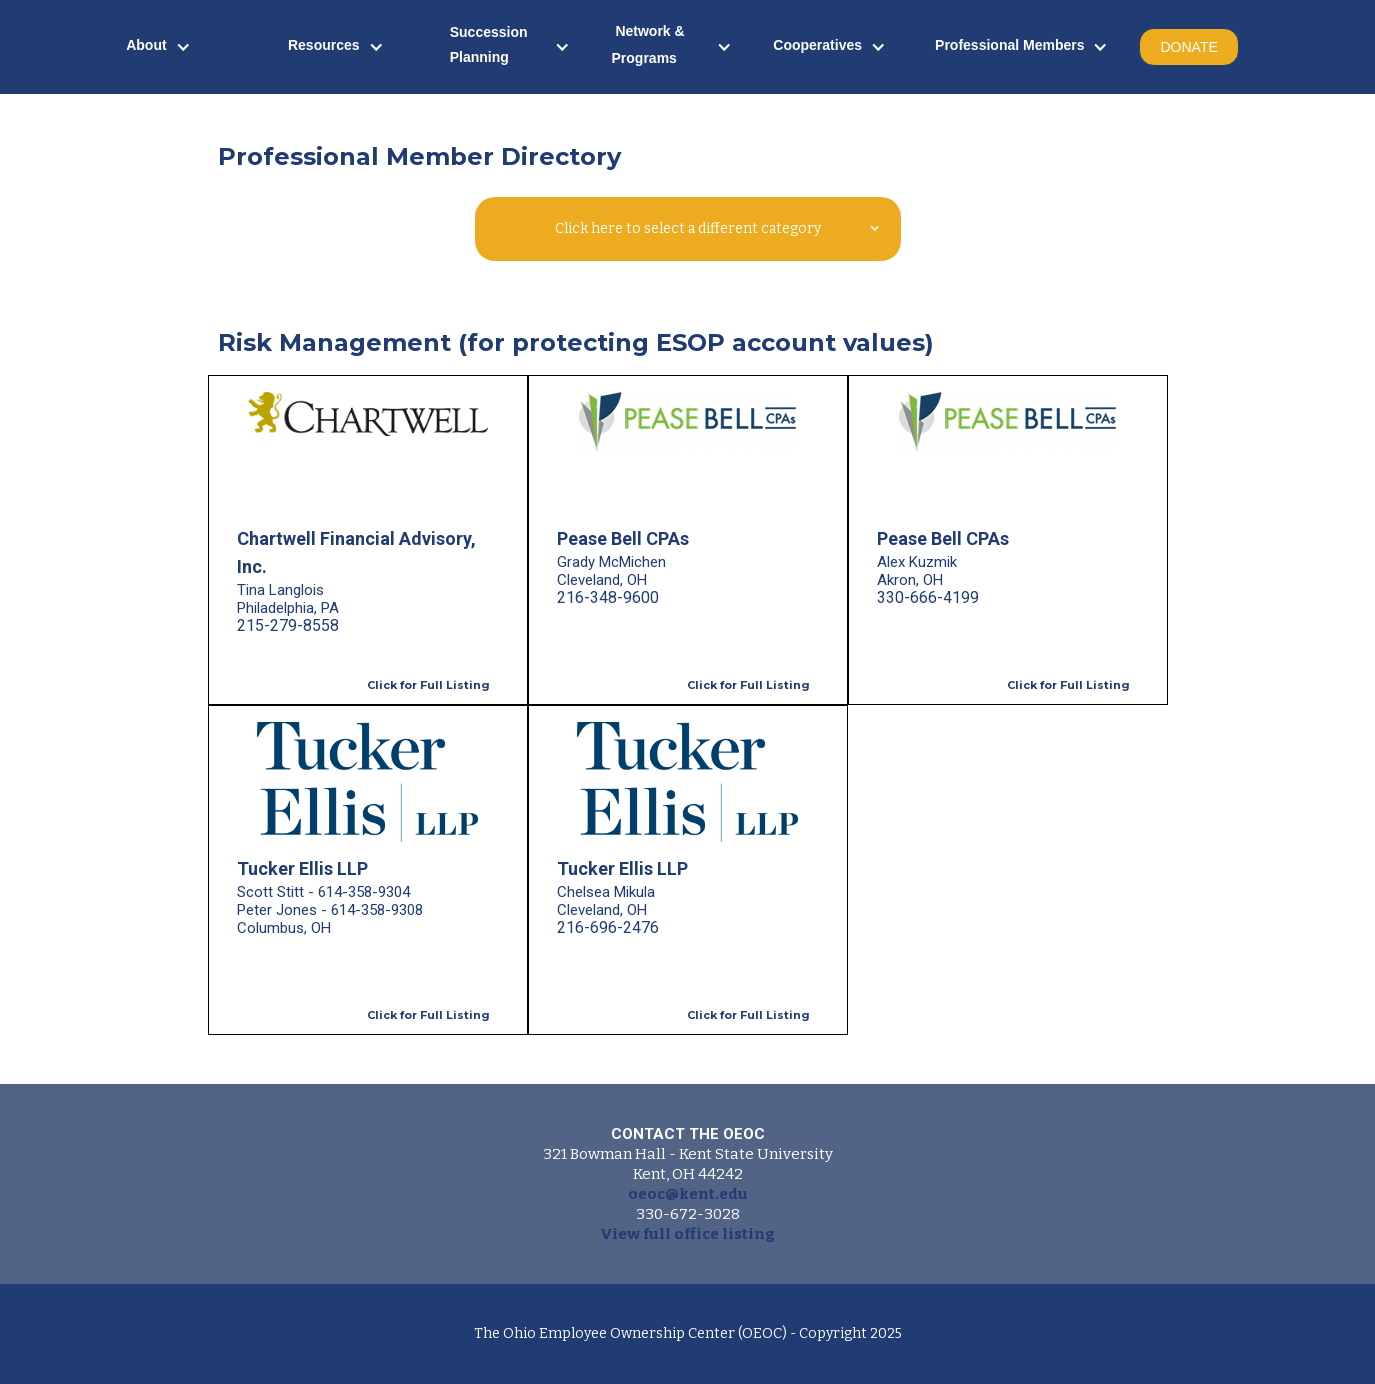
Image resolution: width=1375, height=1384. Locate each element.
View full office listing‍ (687, 1234)
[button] (158, 47)
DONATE (1188, 47)
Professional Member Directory (419, 156)
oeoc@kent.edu (688, 1194)
